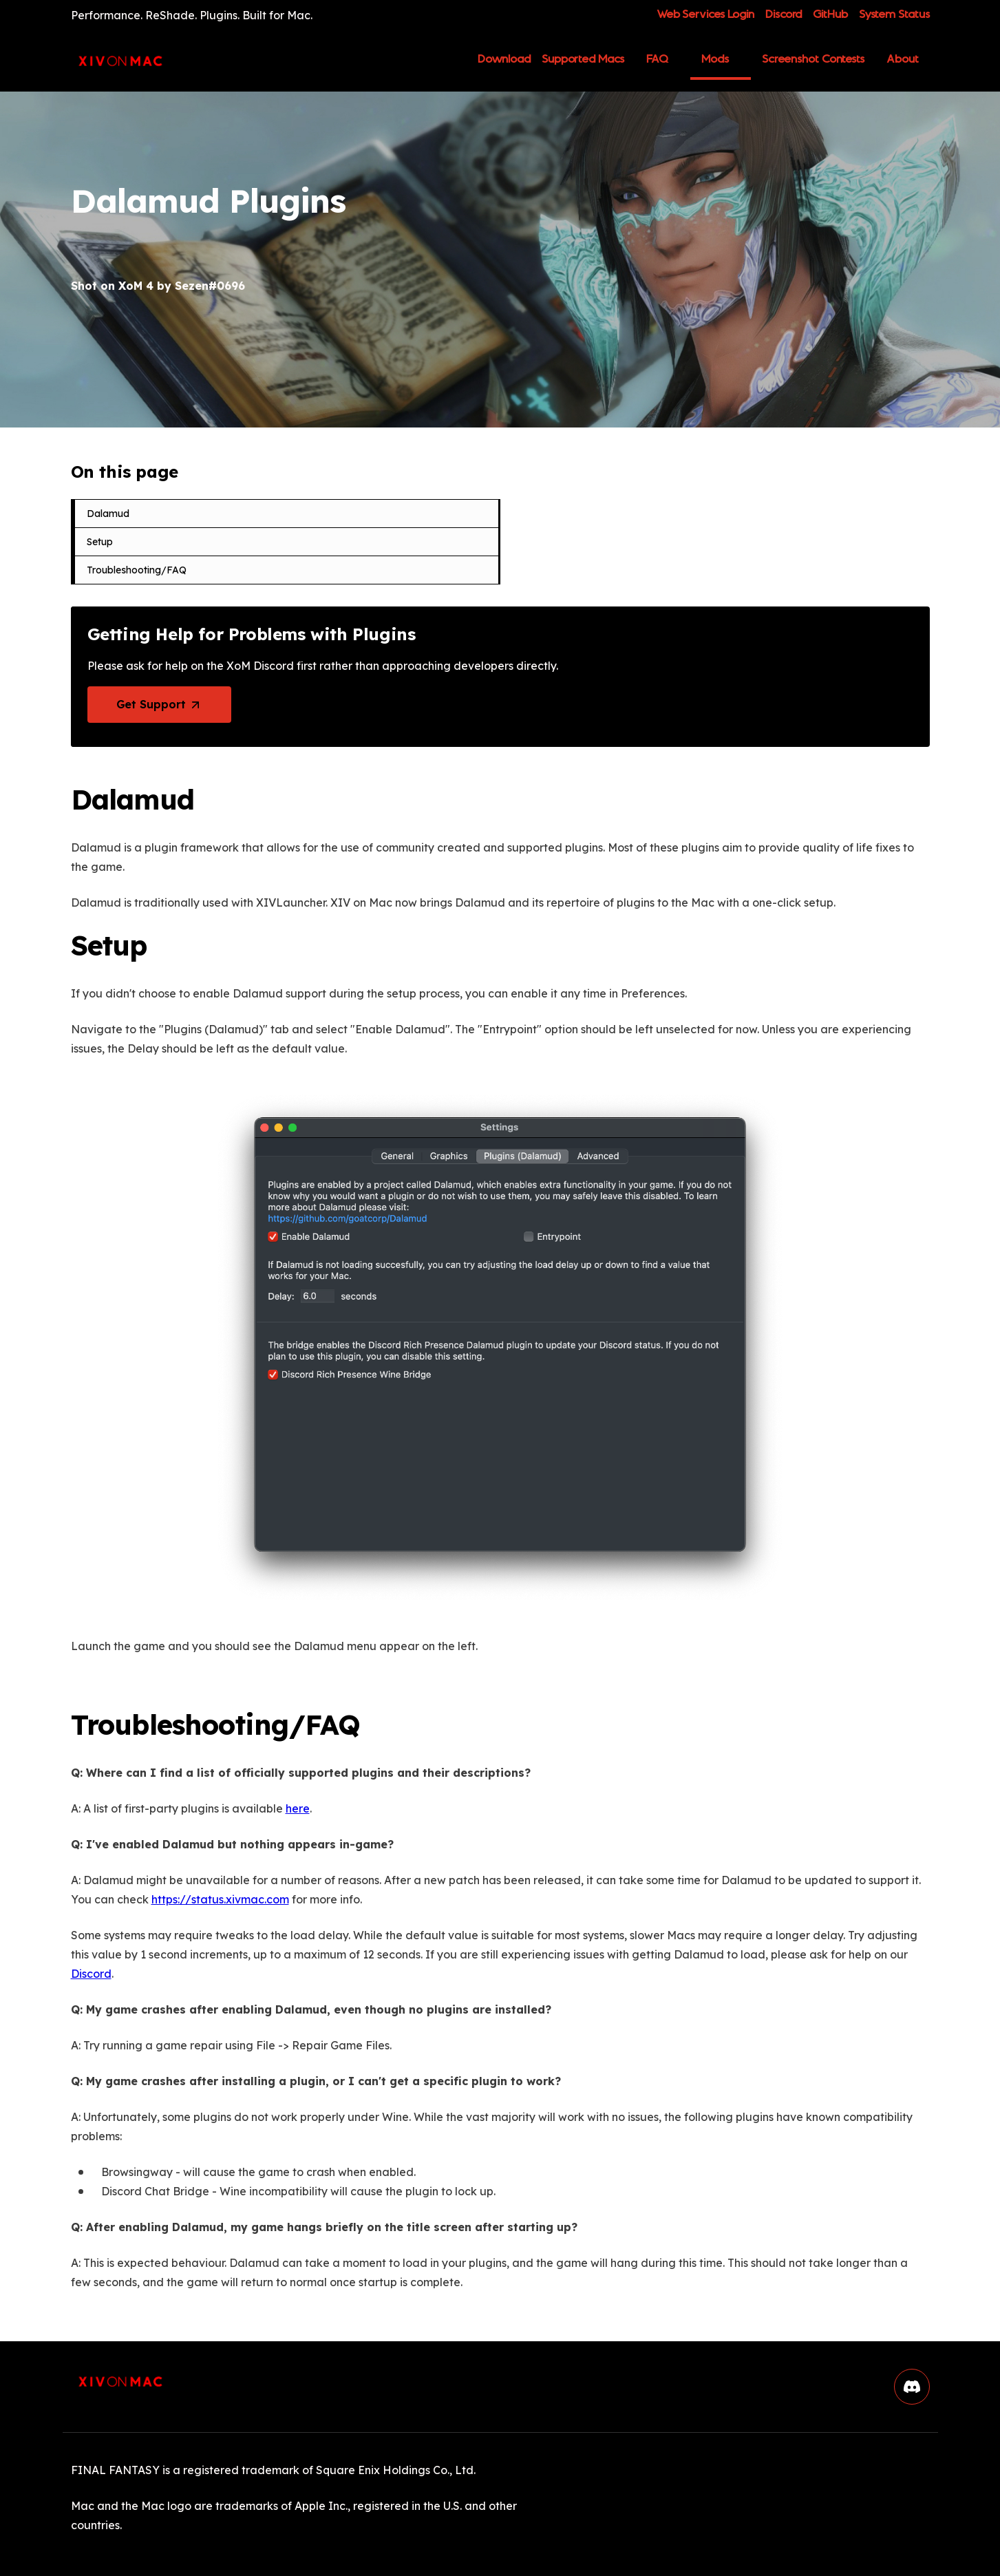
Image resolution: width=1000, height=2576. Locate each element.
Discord (783, 15)
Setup (100, 542)
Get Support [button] (152, 704)
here (298, 1806)
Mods (715, 59)
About (902, 59)
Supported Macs (583, 59)
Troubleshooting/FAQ (137, 570)
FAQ (657, 59)
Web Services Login (705, 15)
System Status (894, 15)
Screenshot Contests (813, 59)
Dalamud (108, 513)
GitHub (830, 15)
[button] (912, 2384)
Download (504, 64)
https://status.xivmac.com (220, 1896)
